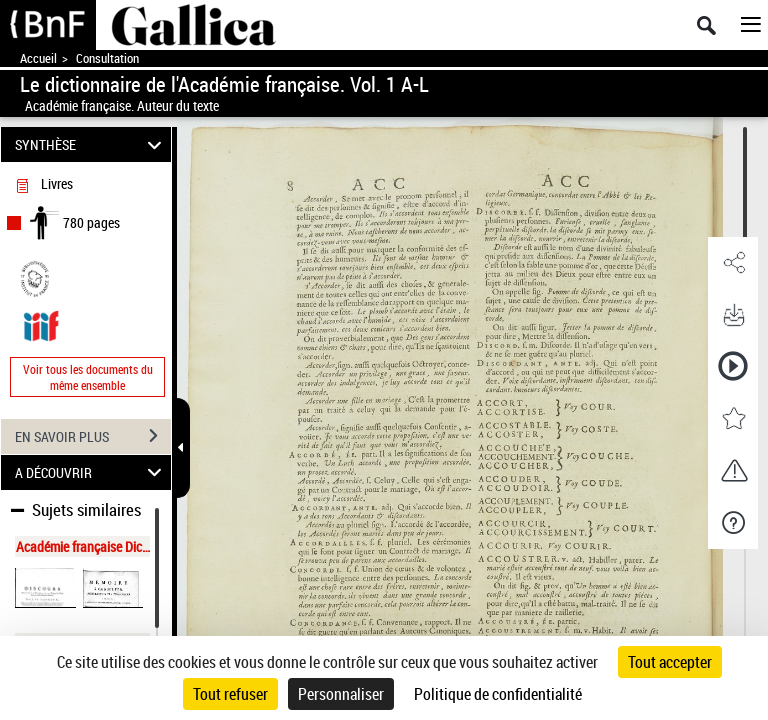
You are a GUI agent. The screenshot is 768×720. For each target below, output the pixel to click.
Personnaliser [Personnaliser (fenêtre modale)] (341, 694)
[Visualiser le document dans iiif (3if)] (41, 323)
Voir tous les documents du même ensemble (88, 377)
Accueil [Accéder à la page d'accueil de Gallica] (38, 58)
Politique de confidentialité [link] (498, 694)
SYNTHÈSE (91, 144)
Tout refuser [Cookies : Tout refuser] (230, 694)
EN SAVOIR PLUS (93, 436)
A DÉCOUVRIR (91, 472)
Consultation (107, 58)
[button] (733, 263)
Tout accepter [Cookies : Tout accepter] (670, 662)
